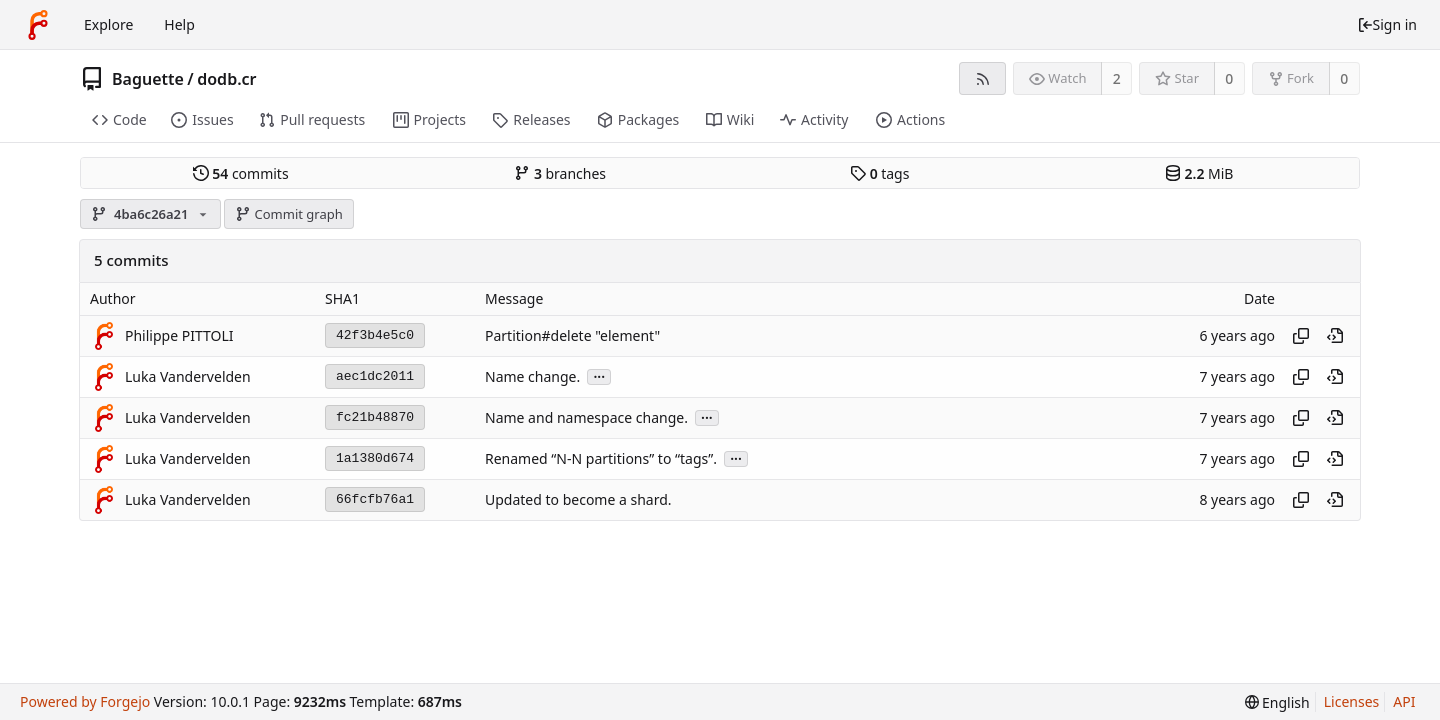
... (599, 375)
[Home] (38, 25)
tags (879, 173)
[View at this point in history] (1335, 336)
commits (241, 173)
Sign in (1387, 24)
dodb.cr (226, 79)
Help (179, 24)
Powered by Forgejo (85, 701)
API (1404, 701)
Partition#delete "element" (572, 335)
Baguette (148, 79)
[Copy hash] (1301, 336)
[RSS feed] (982, 78)
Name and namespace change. (586, 417)
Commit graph (289, 214)
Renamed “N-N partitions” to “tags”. (601, 458)
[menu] (1277, 702)
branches (560, 173)
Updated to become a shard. (578, 499)
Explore (108, 24)
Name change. (532, 376)
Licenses (1352, 701)
